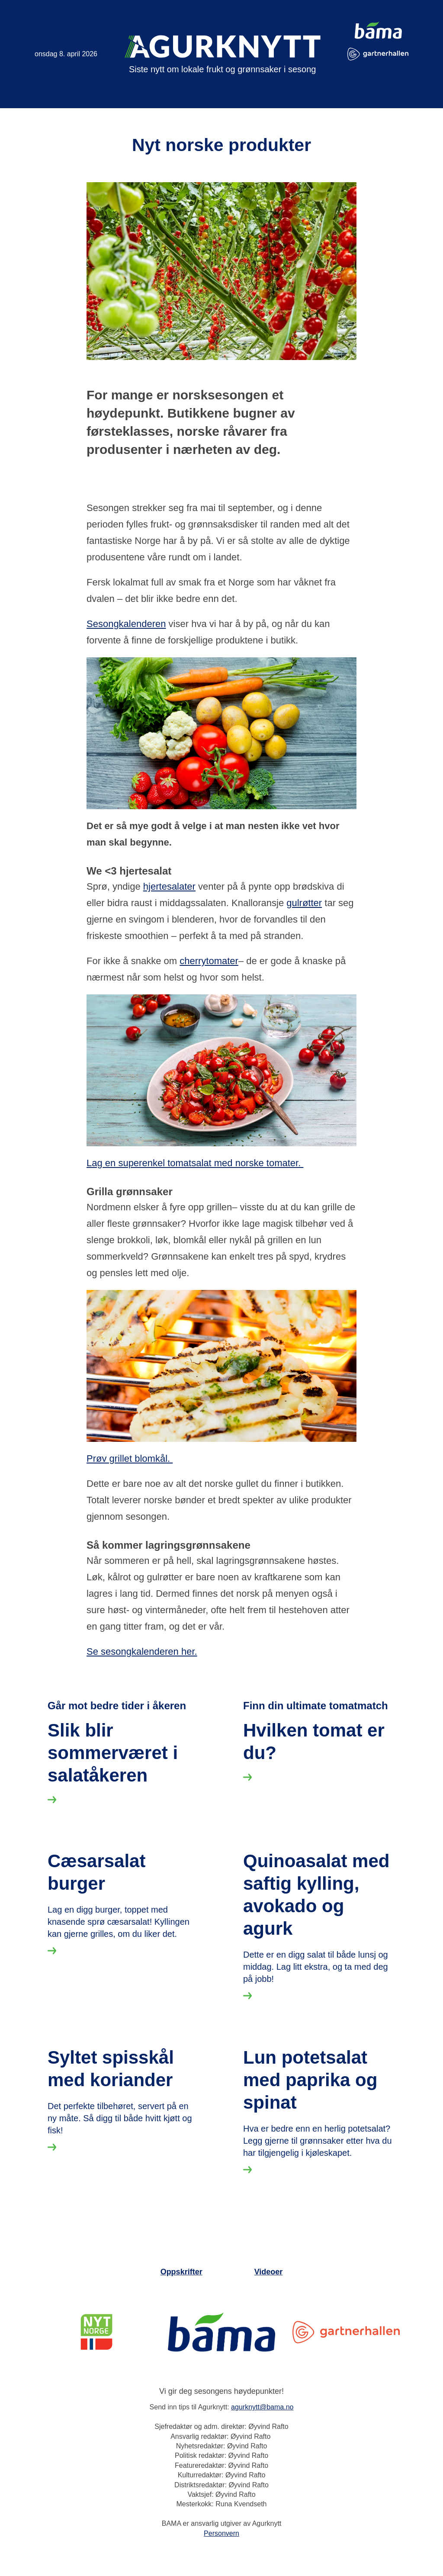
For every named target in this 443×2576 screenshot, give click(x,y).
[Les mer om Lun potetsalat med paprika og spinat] (247, 2467)
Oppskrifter (181, 2567)
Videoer (268, 2567)
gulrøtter (304, 902)
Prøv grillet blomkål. (130, 1458)
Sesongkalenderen (126, 623)
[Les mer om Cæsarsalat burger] (52, 2159)
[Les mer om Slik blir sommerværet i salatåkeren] (52, 1919)
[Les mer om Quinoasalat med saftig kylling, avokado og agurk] (247, 2204)
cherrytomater (209, 960)
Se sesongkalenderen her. (142, 1651)
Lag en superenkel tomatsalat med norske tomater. (195, 1163)
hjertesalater (169, 886)
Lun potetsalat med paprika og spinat (310, 2375)
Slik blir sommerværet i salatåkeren (113, 1870)
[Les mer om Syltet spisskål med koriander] (52, 2444)
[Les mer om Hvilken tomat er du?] (247, 1879)
